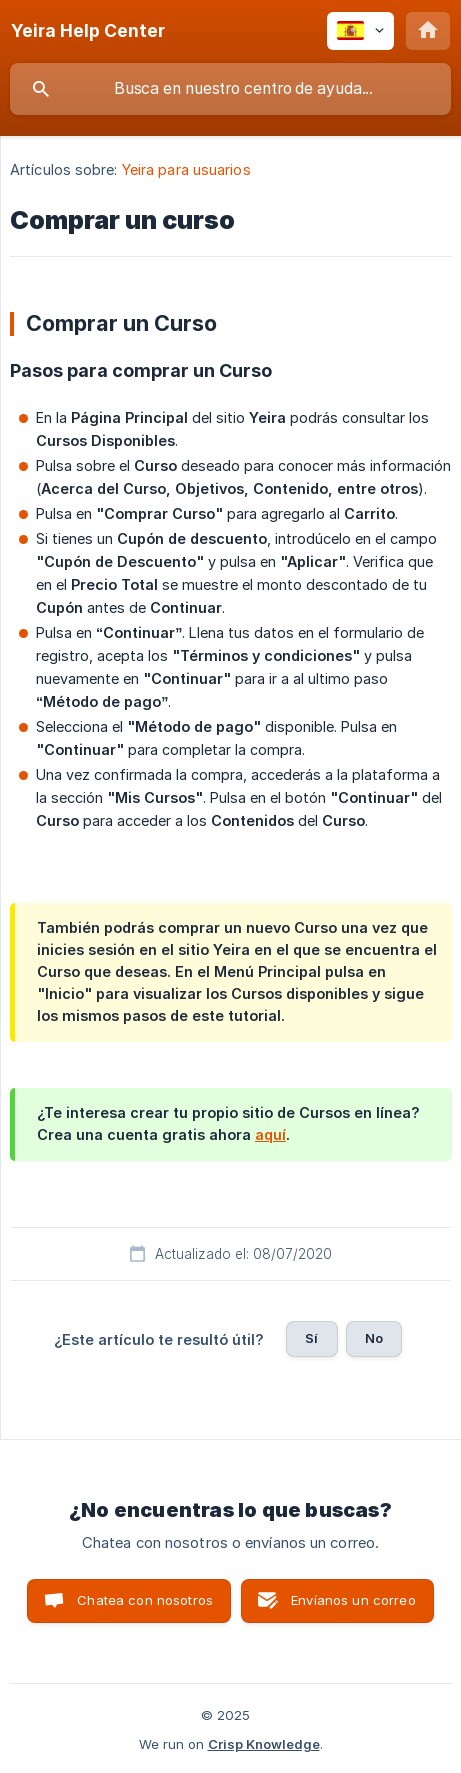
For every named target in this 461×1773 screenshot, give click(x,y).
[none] (88, 31)
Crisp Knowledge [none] (264, 1744)
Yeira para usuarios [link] (186, 169)
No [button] (374, 1338)
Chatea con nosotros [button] (145, 1600)
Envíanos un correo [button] (353, 1600)
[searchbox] (230, 89)
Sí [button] (311, 1338)
